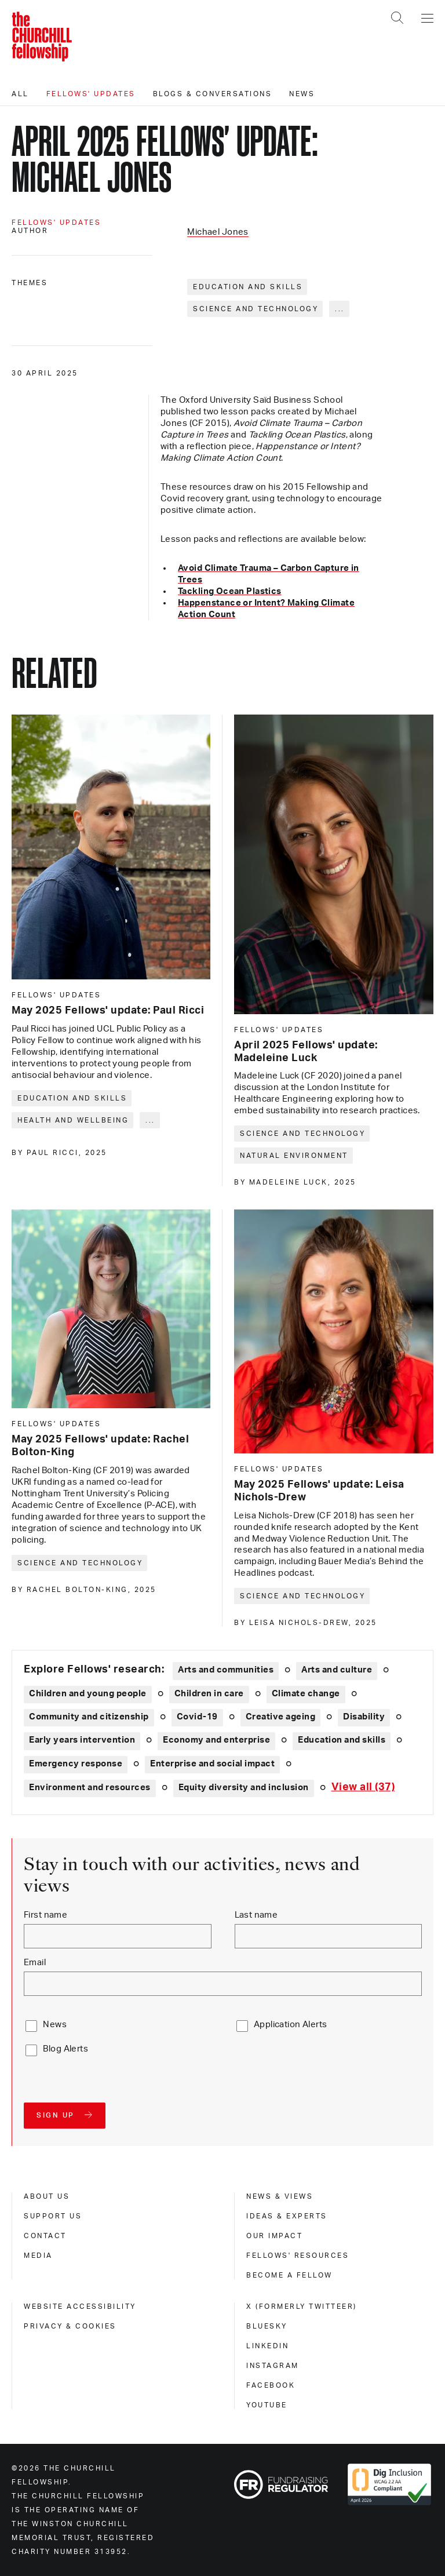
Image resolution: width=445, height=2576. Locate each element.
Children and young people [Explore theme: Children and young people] (88, 1693)
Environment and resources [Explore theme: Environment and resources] (90, 1787)
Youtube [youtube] (266, 2405)
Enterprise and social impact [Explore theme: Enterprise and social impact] (212, 1763)
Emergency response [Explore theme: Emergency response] (75, 1763)
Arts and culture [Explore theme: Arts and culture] (336, 1670)
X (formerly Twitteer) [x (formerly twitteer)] (301, 2306)
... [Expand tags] (340, 308)
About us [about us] (47, 2196)
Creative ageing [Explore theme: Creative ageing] (281, 1717)
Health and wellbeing (73, 1120)
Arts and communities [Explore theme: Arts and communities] (225, 1670)
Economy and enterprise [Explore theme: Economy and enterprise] (216, 1740)
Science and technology (255, 308)
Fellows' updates (91, 93)
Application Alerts (290, 2024)
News (302, 93)
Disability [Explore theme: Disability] (364, 1717)
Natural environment (294, 1155)
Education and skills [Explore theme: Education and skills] (341, 1740)
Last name (256, 1915)
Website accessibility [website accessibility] (80, 2306)
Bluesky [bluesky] (266, 2326)
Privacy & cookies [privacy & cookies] (70, 2326)
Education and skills (247, 286)
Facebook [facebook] (270, 2385)
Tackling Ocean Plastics (230, 591)
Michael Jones (217, 232)
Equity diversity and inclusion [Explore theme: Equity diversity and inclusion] (243, 1787)
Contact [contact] (45, 2235)
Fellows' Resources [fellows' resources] (297, 2255)
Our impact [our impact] (274, 2235)
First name (45, 1915)
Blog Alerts (65, 2049)
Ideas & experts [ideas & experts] (286, 2216)
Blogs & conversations (212, 93)
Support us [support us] (53, 2216)
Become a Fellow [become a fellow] (289, 2275)
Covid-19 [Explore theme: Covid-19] (197, 1717)
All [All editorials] (20, 93)
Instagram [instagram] (272, 2365)
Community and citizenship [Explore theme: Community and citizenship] (89, 1717)
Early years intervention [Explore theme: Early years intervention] (82, 1740)
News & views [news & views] (279, 2196)
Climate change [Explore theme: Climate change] (306, 1693)
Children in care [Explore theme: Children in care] (209, 1693)
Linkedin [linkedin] (267, 2345)
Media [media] (38, 2255)
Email (35, 1962)
